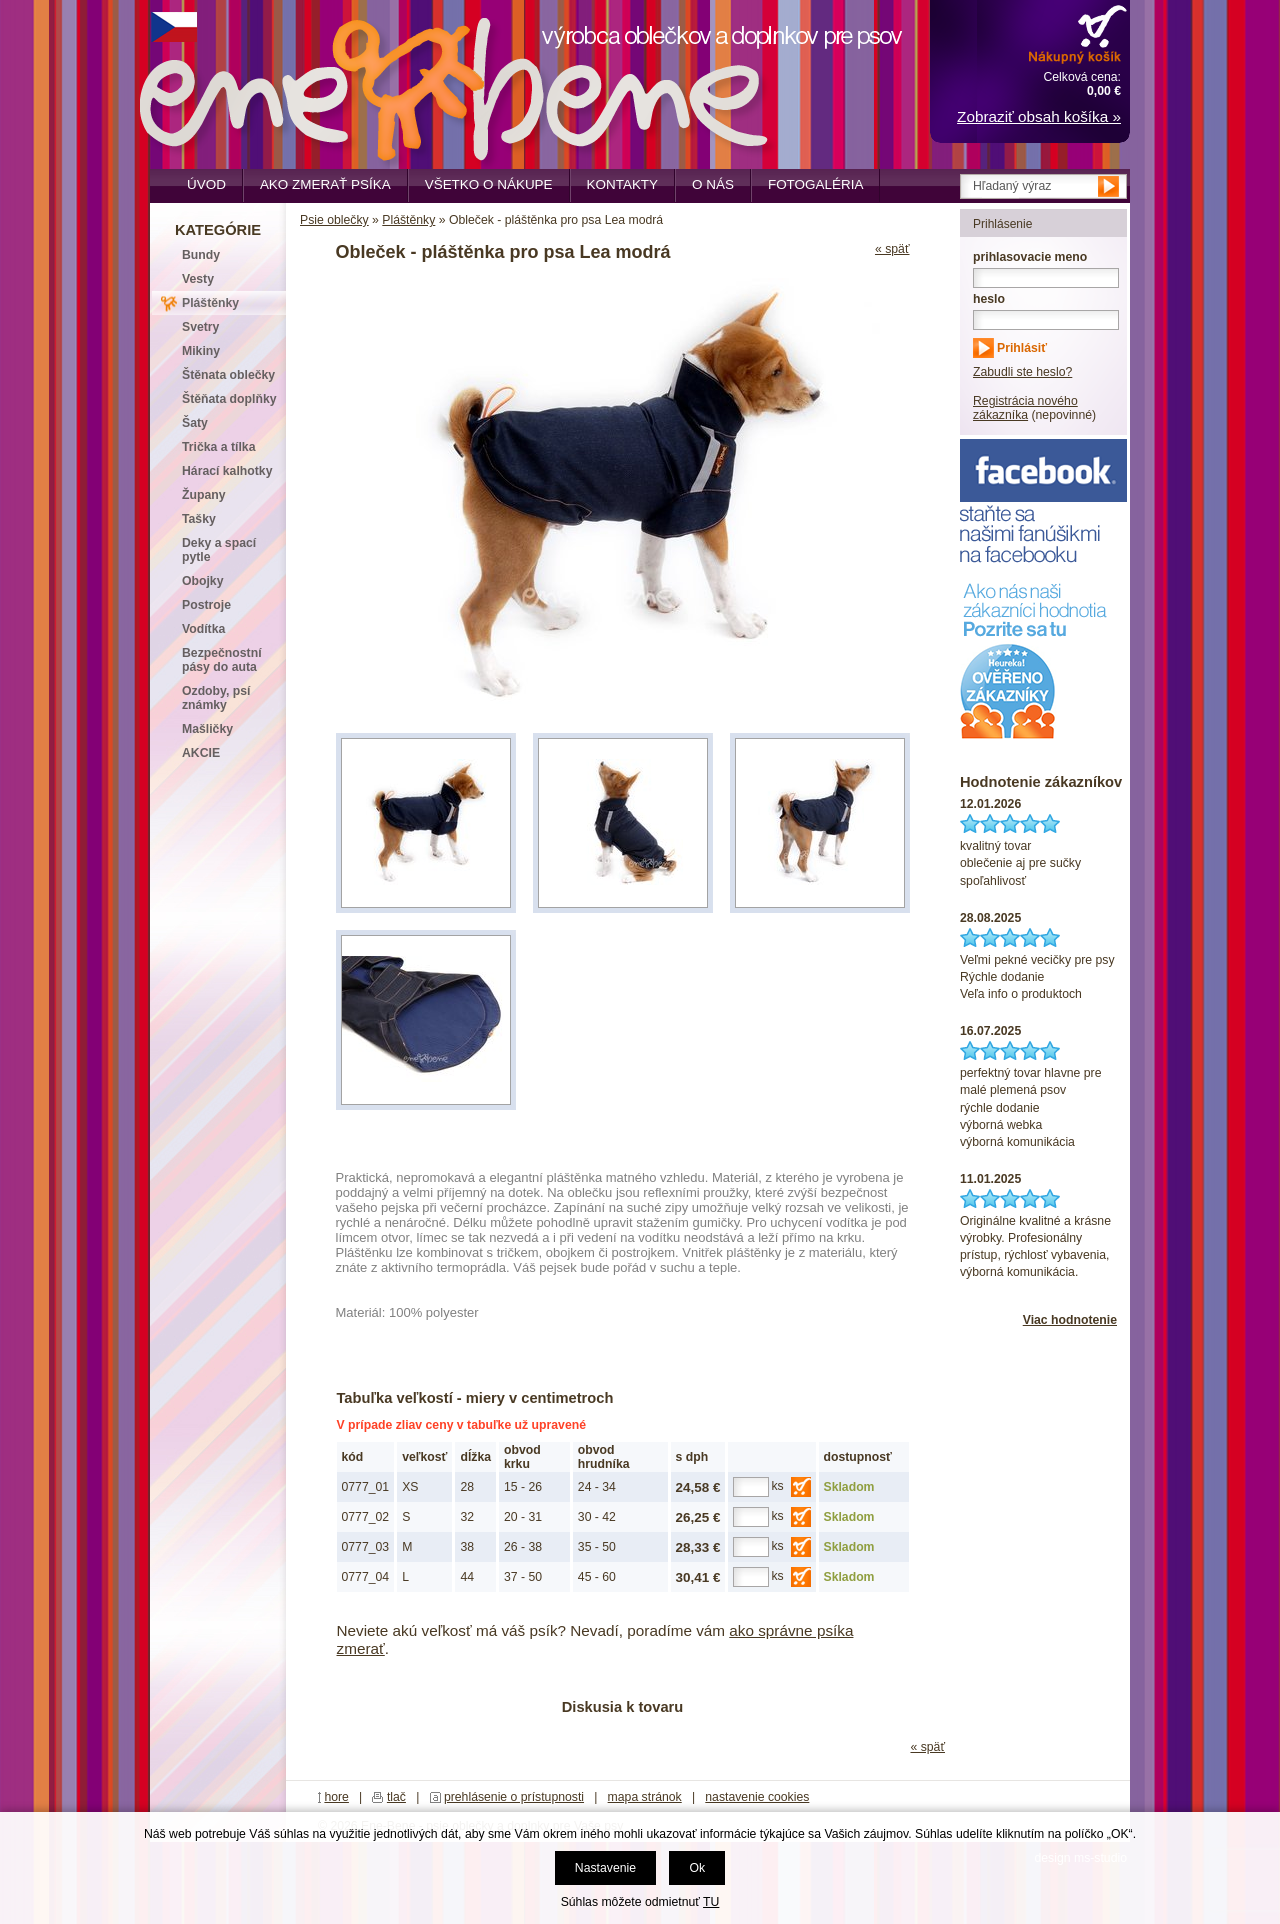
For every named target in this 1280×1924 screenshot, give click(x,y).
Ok (697, 1868)
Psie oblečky (334, 220)
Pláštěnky (408, 220)
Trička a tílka (218, 447)
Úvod (206, 184)
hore (336, 1797)
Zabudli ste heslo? (1022, 372)
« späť (892, 249)
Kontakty (623, 184)
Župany (204, 495)
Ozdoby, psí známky (216, 698)
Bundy (201, 255)
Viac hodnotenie (1070, 1320)
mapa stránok (645, 1797)
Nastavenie (605, 1868)
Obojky (202, 581)
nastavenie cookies (757, 1797)
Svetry (200, 327)
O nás (713, 184)
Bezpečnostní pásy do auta (222, 660)
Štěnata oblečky (228, 375)
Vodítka (203, 629)
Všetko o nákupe (489, 184)
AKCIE (201, 753)
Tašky (199, 519)
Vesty (198, 279)
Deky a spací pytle (219, 550)
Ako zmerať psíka (325, 184)
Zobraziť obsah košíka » (1039, 116)
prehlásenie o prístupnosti (514, 1797)
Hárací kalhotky (227, 471)
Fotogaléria (815, 184)
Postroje (206, 605)
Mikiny (201, 351)
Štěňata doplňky (229, 399)
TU (711, 1902)
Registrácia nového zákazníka (1025, 408)
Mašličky (207, 729)
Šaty (195, 423)
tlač (396, 1797)
